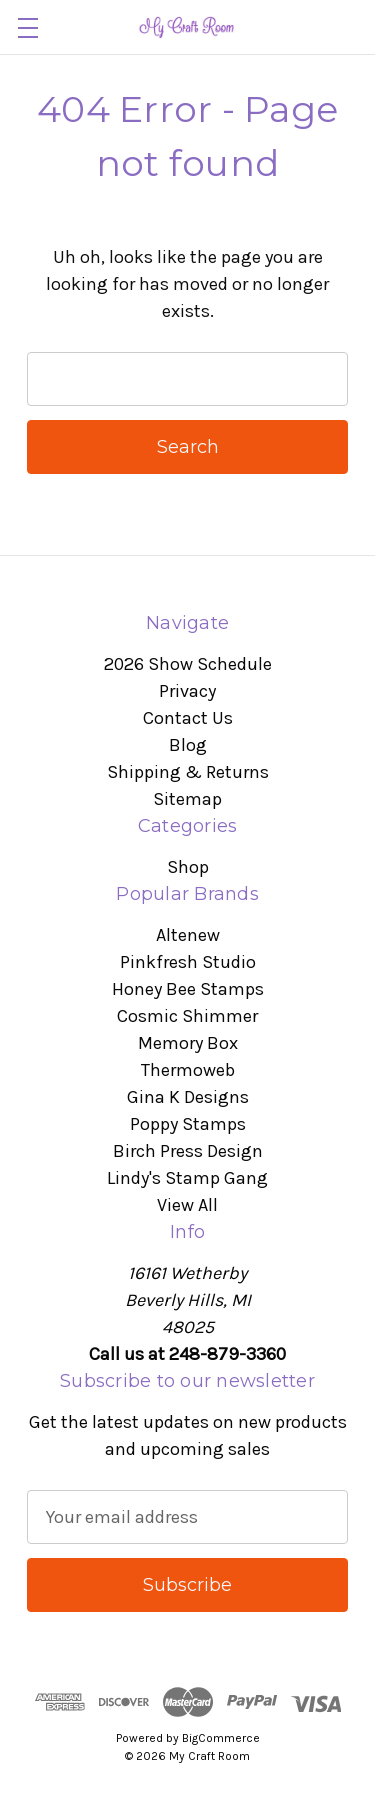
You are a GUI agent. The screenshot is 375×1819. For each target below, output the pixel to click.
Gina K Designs (188, 1097)
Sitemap (187, 799)
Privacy (187, 691)
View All (187, 1205)
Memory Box (188, 1043)
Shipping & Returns (188, 772)
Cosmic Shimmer (187, 1016)
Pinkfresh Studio (188, 962)
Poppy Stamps (188, 1124)
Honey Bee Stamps (188, 989)
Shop (188, 867)
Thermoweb (188, 1070)
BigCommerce (221, 1738)
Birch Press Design (188, 1151)
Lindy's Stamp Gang (187, 1178)
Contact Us (188, 718)
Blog (188, 745)
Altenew (188, 935)
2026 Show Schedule (188, 664)
